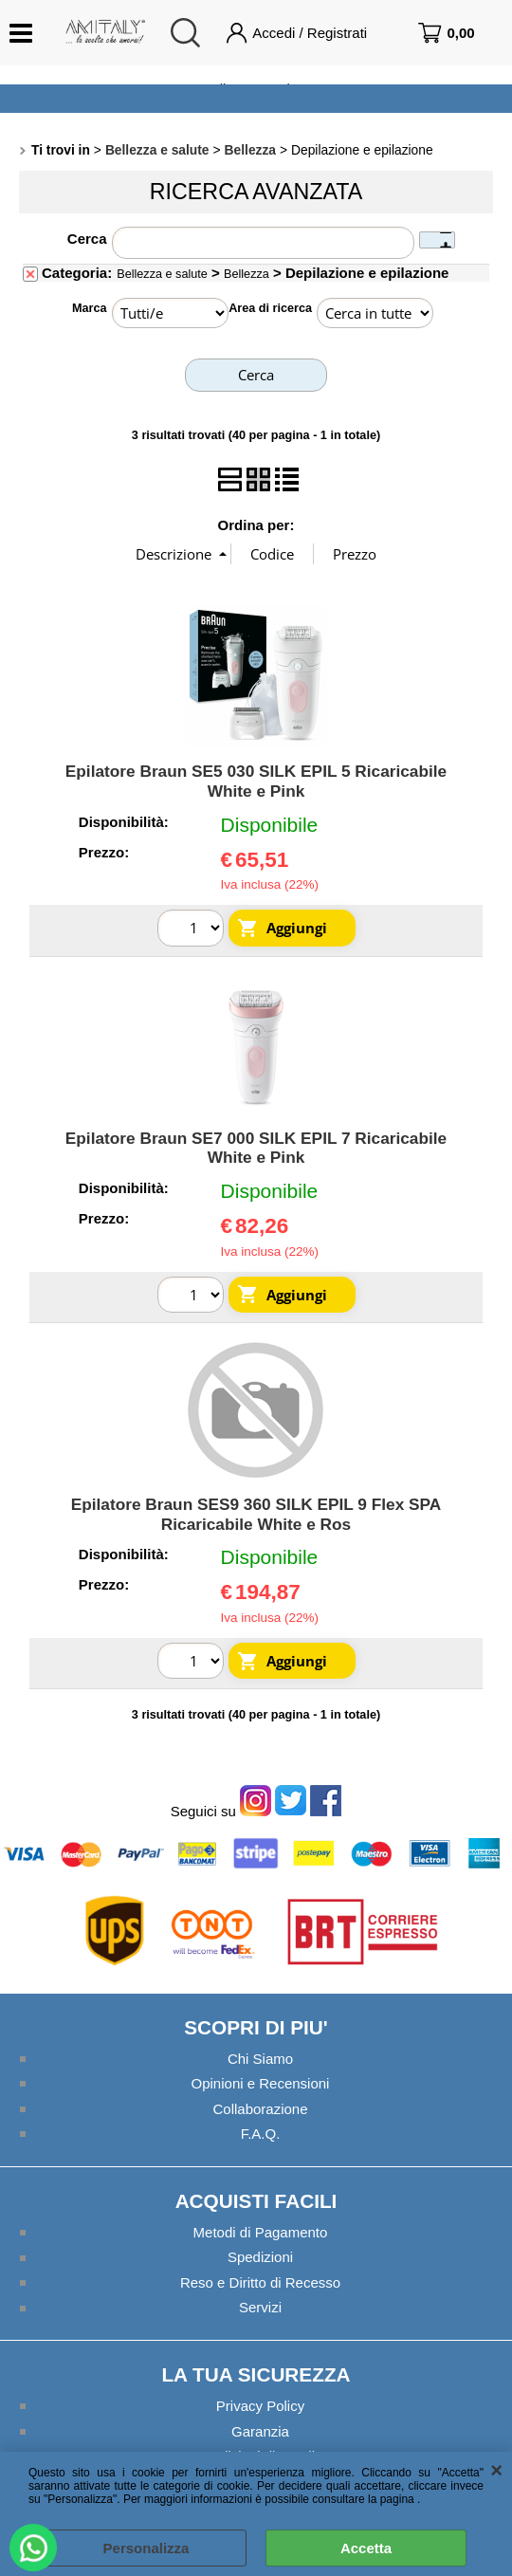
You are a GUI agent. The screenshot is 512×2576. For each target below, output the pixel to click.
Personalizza (146, 2548)
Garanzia (260, 2430)
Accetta (366, 2548)
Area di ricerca (270, 308)
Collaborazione (260, 2109)
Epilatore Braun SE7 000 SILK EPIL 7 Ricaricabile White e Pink (256, 1148)
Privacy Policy (260, 2406)
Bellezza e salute (162, 274)
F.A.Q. (261, 2133)
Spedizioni (260, 2257)
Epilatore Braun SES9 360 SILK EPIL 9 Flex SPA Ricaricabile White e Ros (256, 1514)
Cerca (87, 238)
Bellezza (246, 274)
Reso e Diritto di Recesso (260, 2282)
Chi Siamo (260, 2059)
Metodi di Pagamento (260, 2232)
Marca (89, 308)
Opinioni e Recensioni (261, 2083)
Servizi (260, 2307)
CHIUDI (496, 2470)
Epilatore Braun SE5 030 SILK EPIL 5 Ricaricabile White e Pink (256, 781)
